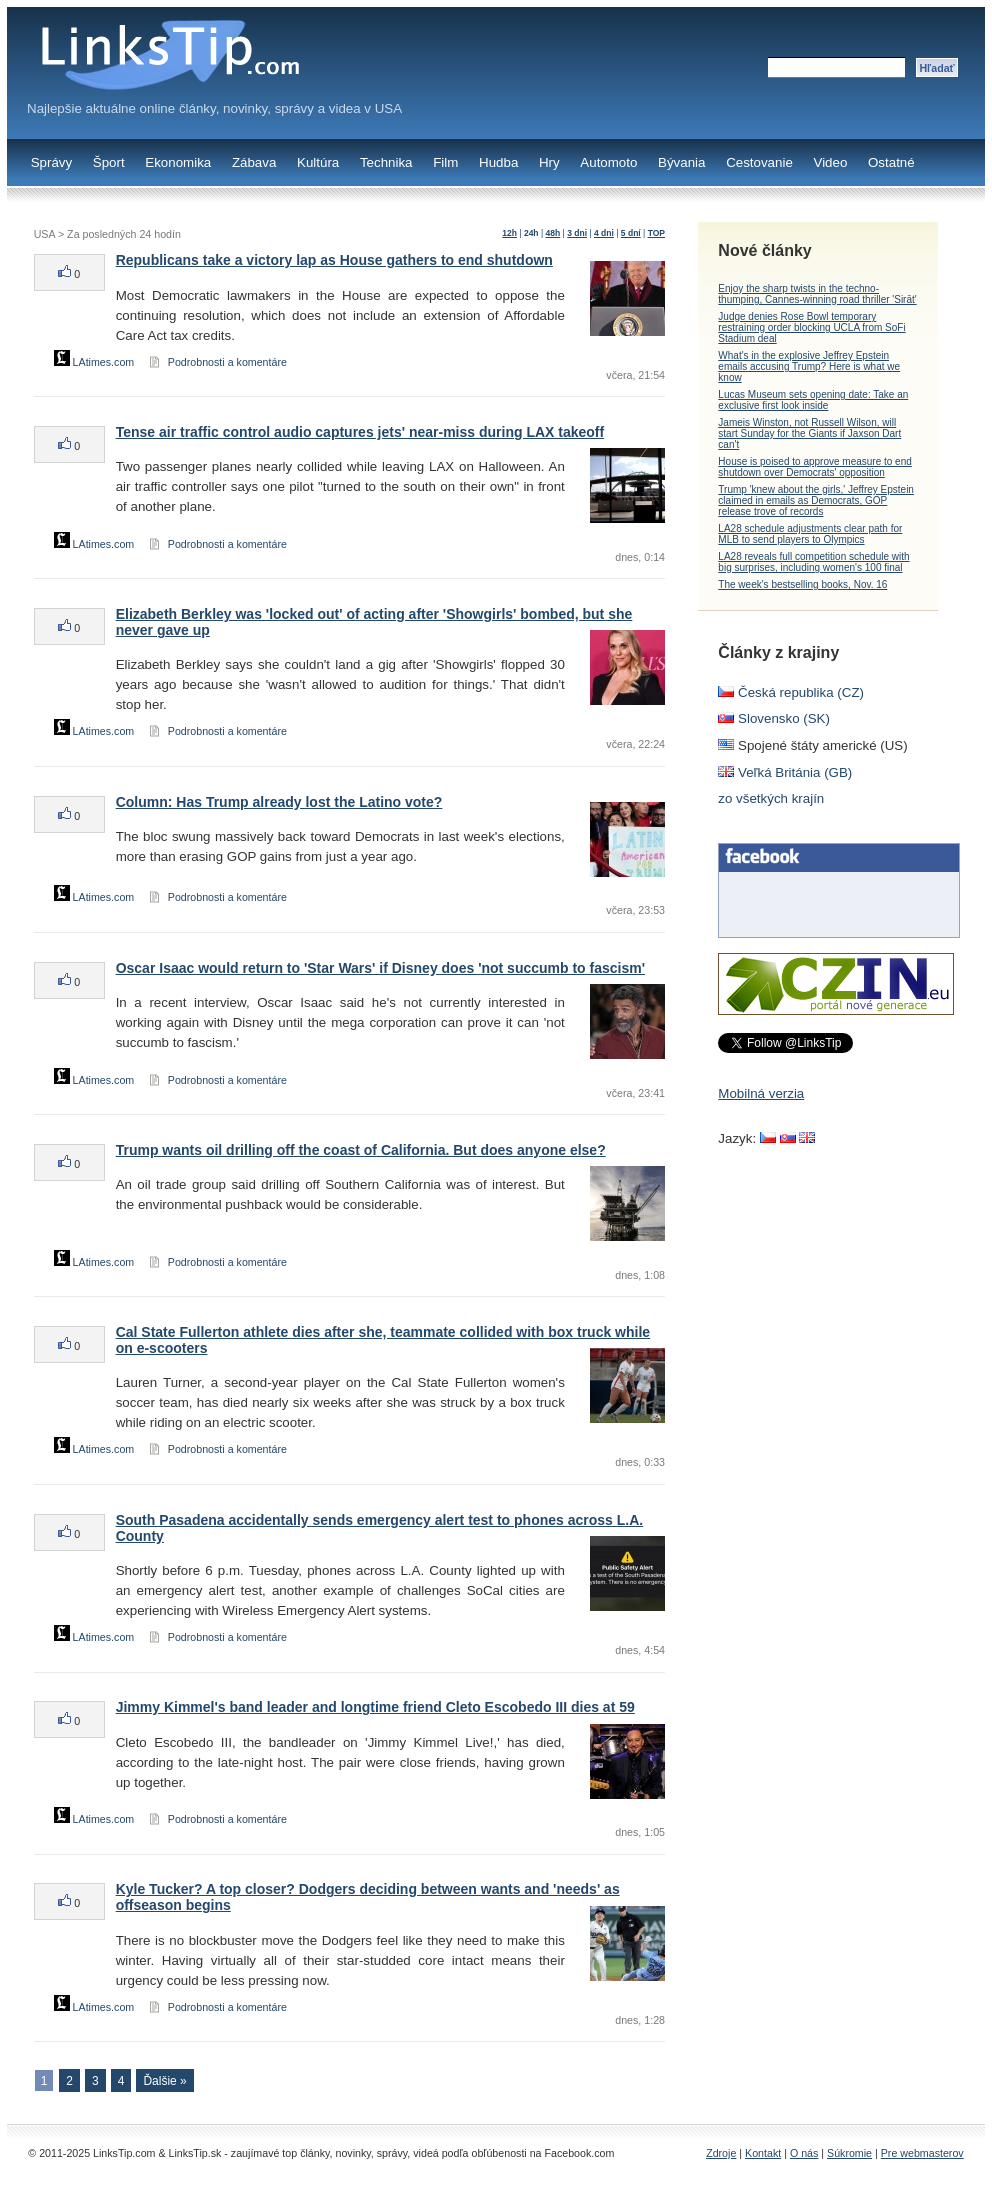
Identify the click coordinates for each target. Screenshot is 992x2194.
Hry (549, 162)
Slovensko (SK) (774, 718)
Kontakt (763, 2153)
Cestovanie (759, 162)
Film (445, 162)
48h (553, 233)
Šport (109, 162)
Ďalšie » (164, 2081)
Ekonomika (178, 162)
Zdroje (721, 2153)
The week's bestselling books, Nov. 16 (802, 584)
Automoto (608, 162)
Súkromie (849, 2153)
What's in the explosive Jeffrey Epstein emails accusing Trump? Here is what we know (809, 366)
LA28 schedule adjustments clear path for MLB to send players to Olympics (810, 534)
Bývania (681, 162)
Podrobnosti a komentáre (227, 362)
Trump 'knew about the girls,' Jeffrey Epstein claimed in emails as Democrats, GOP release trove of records (816, 500)
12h (509, 233)
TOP (656, 233)
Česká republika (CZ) (791, 692)
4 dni (604, 233)
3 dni (577, 233)
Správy (51, 162)
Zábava (254, 162)
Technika (386, 162)
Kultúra (318, 162)
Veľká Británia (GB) (785, 772)
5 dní (631, 233)
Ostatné (891, 162)
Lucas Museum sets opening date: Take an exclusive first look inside (813, 400)
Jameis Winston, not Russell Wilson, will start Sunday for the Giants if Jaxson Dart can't (809, 433)
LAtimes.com (94, 362)
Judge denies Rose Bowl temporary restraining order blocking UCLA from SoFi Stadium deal (811, 327)
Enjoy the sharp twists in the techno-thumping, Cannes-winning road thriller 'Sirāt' (817, 294)
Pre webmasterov (922, 2153)
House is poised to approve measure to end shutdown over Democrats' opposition (814, 467)
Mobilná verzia (761, 1093)
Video (830, 162)
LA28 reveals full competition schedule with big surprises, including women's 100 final (813, 562)
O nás (804, 2153)
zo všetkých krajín (771, 798)
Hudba (498, 162)
